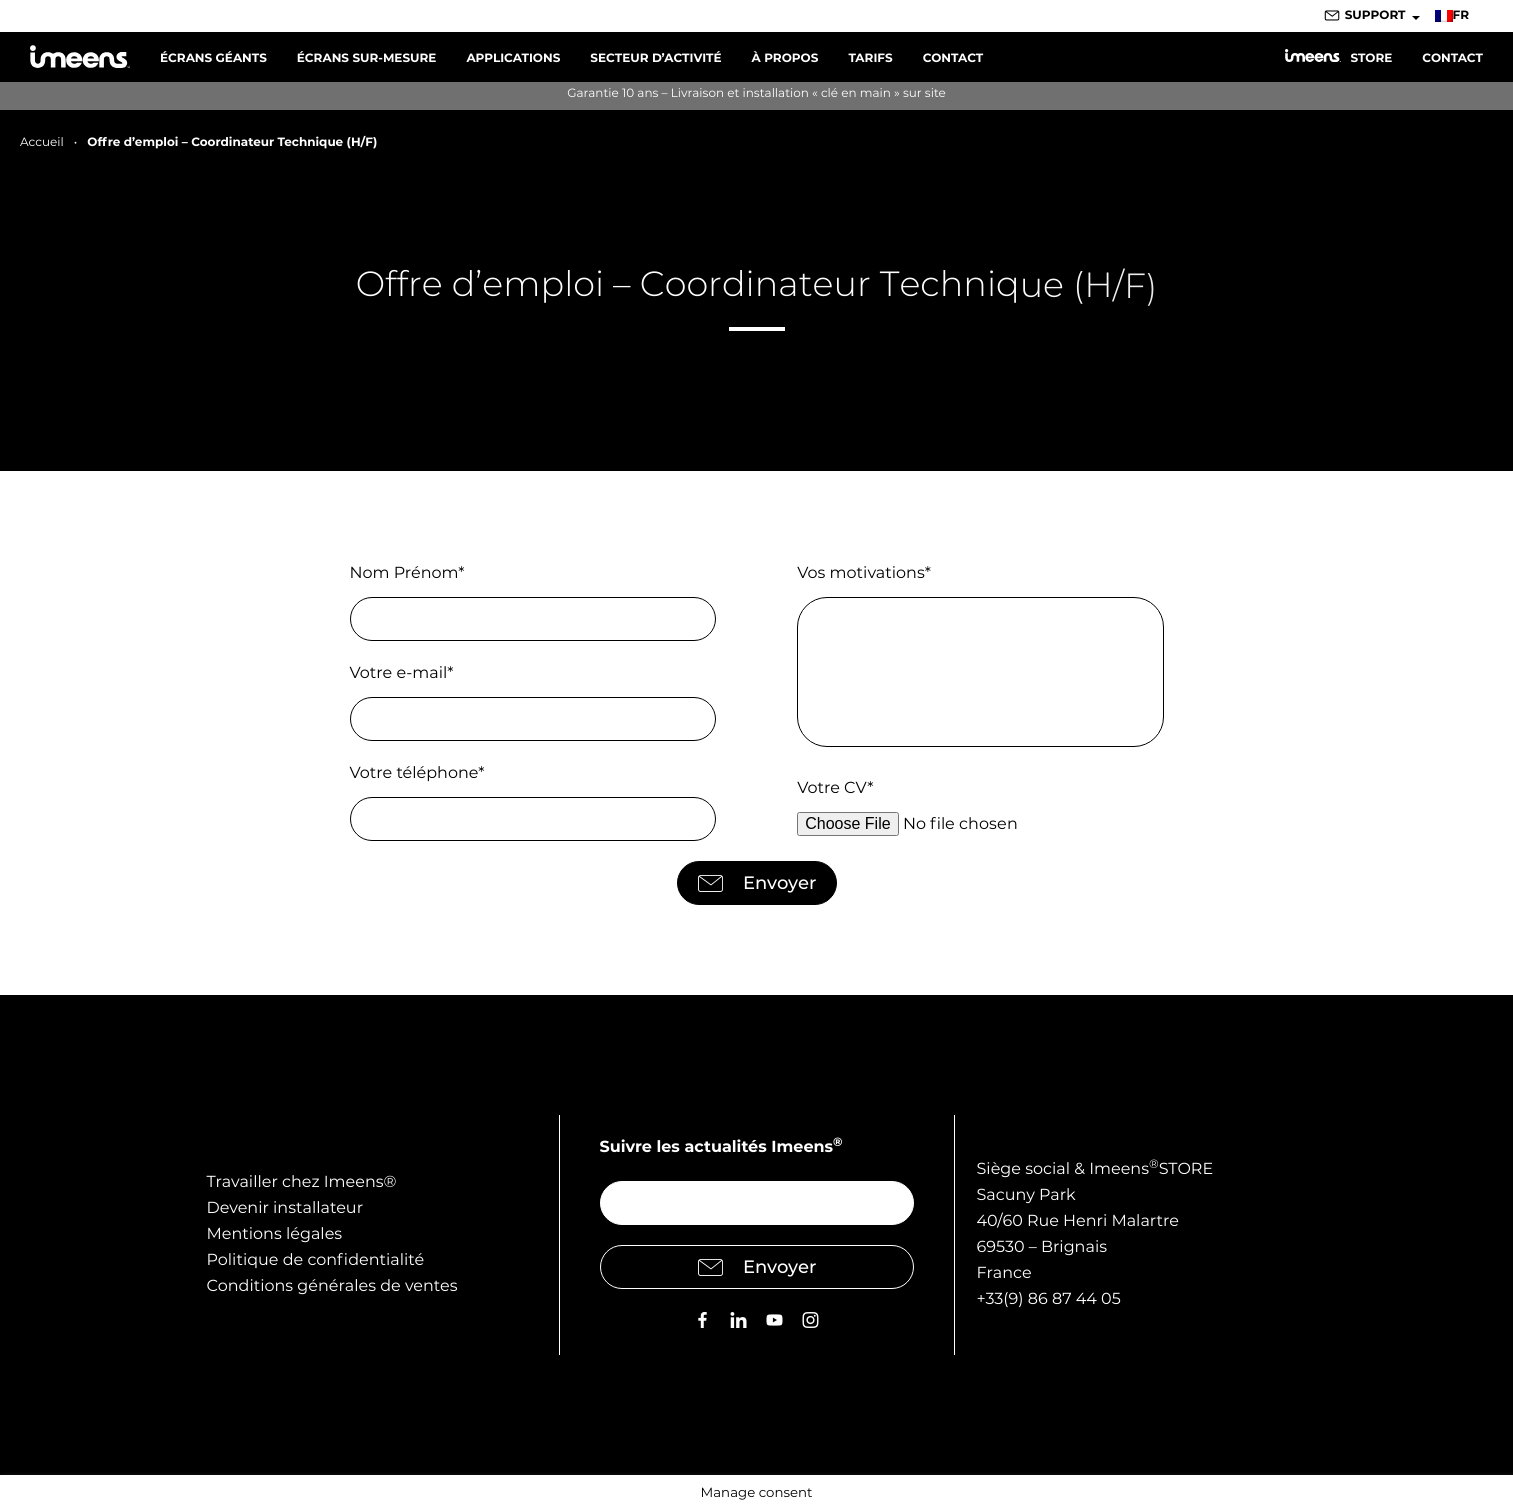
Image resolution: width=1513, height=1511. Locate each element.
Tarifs (870, 58)
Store (1338, 57)
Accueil (42, 142)
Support (1375, 15)
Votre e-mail (402, 673)
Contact (953, 58)
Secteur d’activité (655, 58)
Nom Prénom (407, 573)
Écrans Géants (213, 58)
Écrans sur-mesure (367, 58)
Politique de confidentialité (316, 1260)
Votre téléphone (417, 773)
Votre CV (835, 788)
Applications (513, 58)
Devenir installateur (285, 1208)
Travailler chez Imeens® (302, 1182)
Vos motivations (864, 573)
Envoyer (757, 883)
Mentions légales (275, 1234)
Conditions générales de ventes (332, 1286)
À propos (785, 58)
